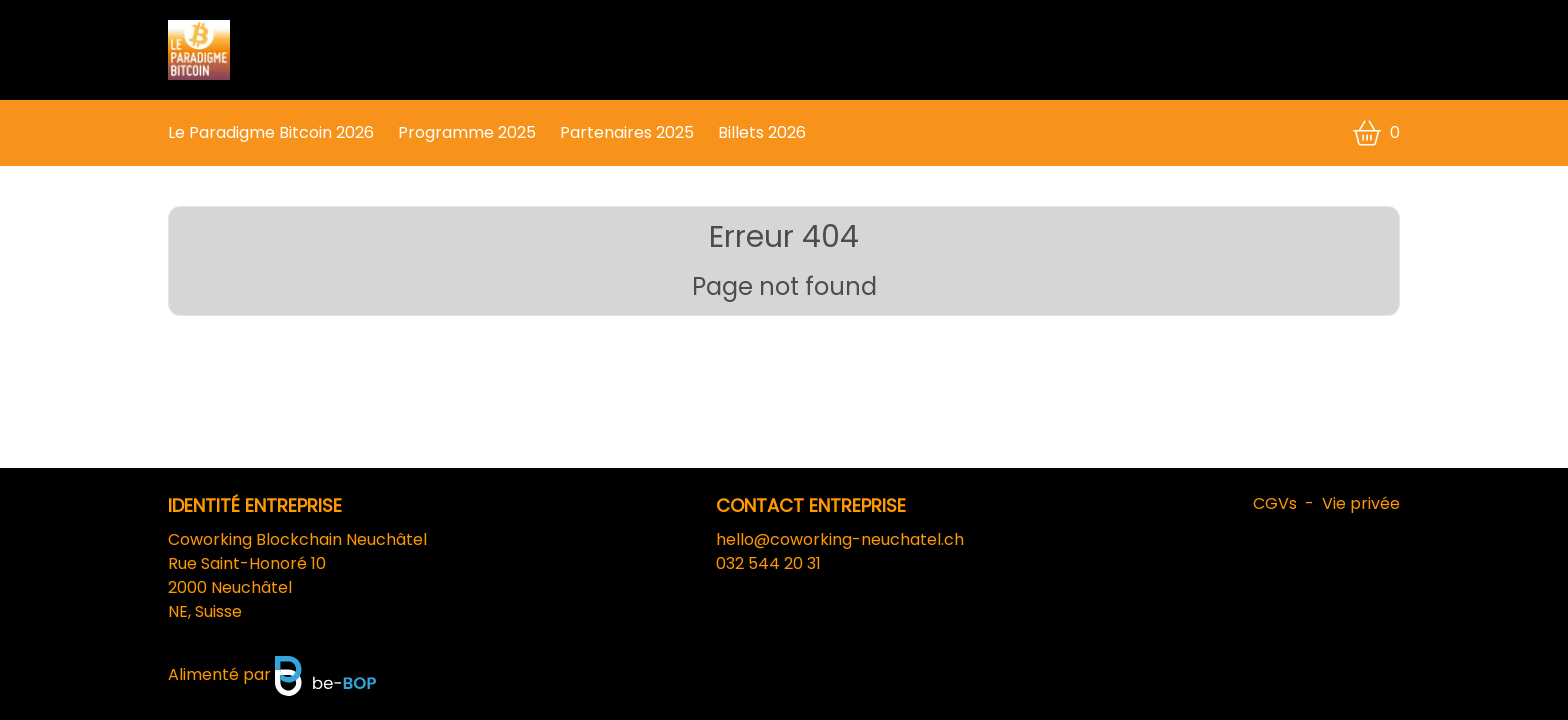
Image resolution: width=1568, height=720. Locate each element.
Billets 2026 (762, 132)
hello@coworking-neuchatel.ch (840, 539)
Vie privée (1361, 503)
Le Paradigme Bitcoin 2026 (271, 132)
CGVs (1275, 503)
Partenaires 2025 (627, 132)
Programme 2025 (467, 132)
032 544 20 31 (768, 563)
